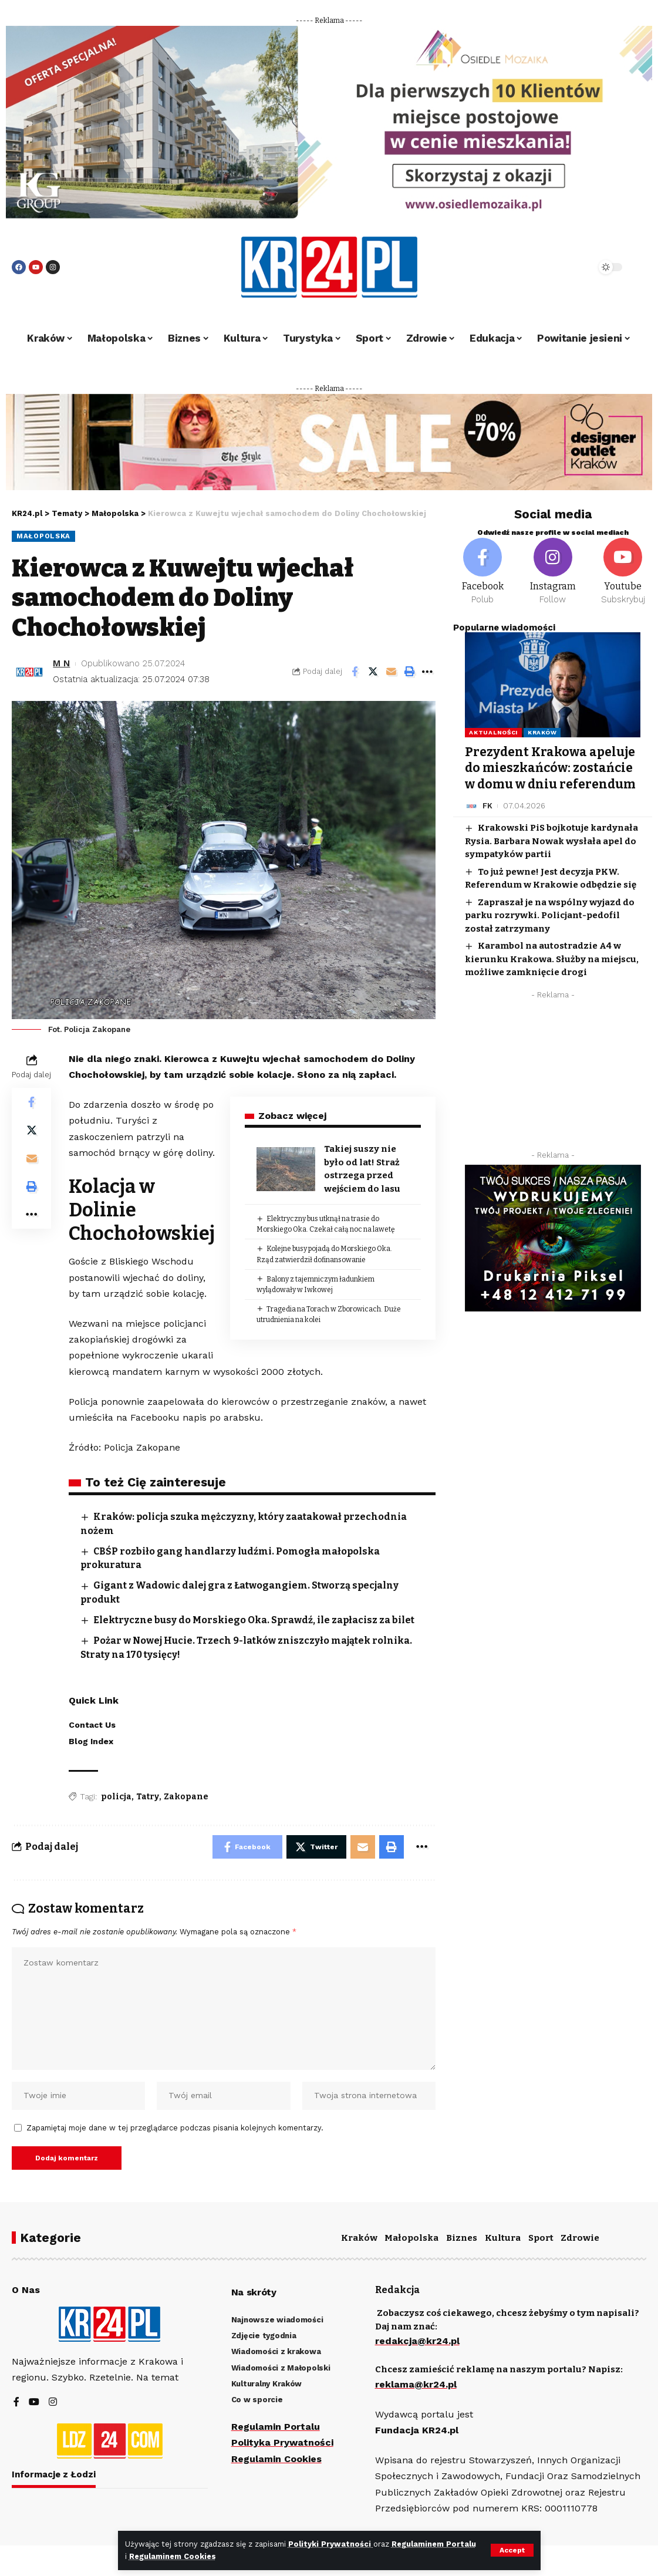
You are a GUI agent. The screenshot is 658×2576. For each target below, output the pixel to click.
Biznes (461, 2238)
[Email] (391, 671)
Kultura (503, 2238)
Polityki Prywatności (330, 2544)
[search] (556, 267)
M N (61, 663)
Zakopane (186, 1797)
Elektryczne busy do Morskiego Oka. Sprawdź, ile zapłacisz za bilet (253, 1620)
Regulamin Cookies (276, 2458)
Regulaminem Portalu (434, 2544)
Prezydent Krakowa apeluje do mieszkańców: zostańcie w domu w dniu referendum (550, 768)
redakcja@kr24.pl (417, 2340)
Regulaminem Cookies (172, 2556)
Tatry (147, 1797)
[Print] (409, 671)
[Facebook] (482, 572)
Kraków (542, 732)
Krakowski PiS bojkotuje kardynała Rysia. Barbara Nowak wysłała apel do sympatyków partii (551, 840)
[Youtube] (622, 572)
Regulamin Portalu (275, 2426)
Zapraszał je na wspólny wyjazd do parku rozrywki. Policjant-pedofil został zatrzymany (549, 915)
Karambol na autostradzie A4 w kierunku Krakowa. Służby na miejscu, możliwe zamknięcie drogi (552, 958)
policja (116, 1797)
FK (487, 805)
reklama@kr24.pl (416, 2384)
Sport (541, 2238)
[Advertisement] (552, 1077)
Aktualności (493, 732)
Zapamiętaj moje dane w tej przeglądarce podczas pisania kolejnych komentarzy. (174, 2127)
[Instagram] (553, 572)
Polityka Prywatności (282, 2442)
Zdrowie (580, 2238)
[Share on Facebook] (354, 671)
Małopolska (43, 536)
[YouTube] (34, 2402)
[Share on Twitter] (373, 671)
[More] (427, 671)
